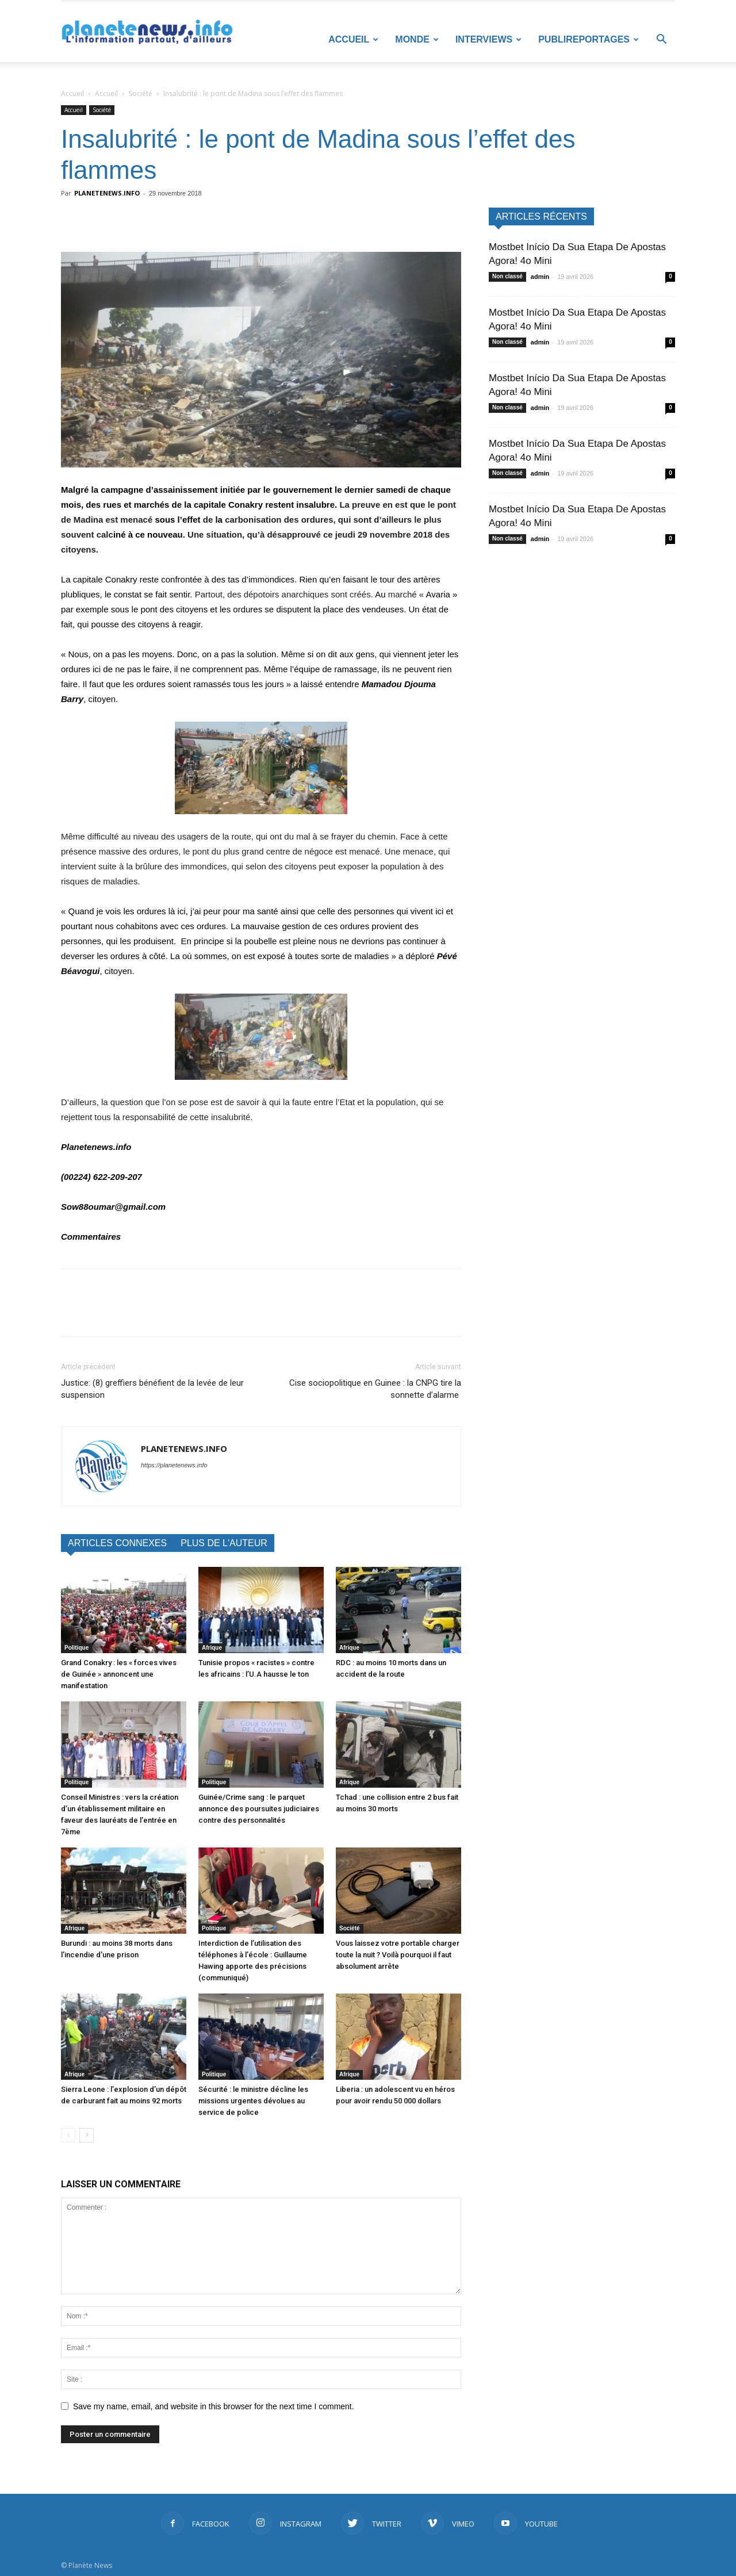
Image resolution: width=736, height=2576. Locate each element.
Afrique (212, 1647)
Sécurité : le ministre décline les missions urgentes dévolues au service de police (253, 2101)
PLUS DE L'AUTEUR (224, 1543)
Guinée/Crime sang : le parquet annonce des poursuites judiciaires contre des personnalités (258, 1808)
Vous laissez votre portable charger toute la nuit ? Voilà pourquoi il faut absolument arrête (397, 1955)
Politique (76, 1647)
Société (140, 93)
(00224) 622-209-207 (101, 1177)
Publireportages (588, 39)
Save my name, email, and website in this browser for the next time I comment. (213, 2406)
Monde (417, 39)
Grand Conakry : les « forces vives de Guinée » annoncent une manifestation (119, 1674)
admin (540, 276)
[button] (661, 40)
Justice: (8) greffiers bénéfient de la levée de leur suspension (152, 1389)
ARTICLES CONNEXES (117, 1543)
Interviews (488, 39)
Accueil (353, 39)
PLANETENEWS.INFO (107, 193)
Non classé (507, 276)
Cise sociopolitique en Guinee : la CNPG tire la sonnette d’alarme (375, 1389)
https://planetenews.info (174, 1465)
